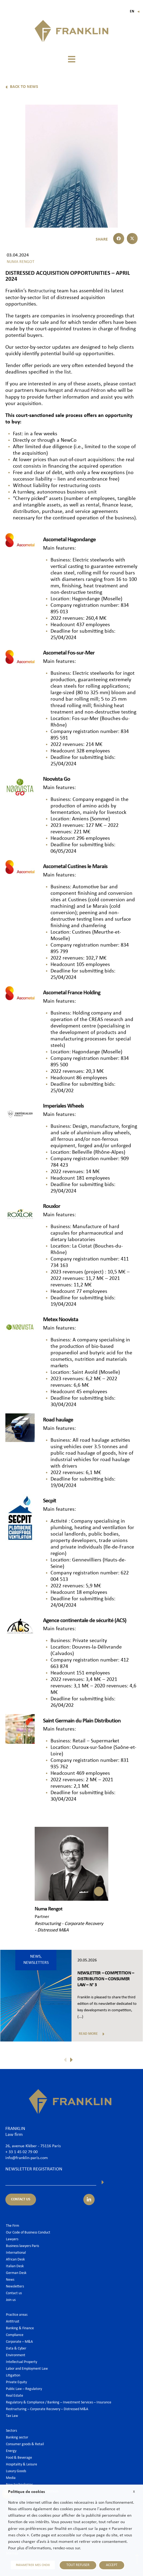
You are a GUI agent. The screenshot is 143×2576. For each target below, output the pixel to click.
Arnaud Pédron (94, 390)
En (135, 11)
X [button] (134, 2491)
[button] (71, 59)
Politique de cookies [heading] (26, 2492)
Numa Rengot (50, 390)
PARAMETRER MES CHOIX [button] (33, 2565)
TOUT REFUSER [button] (78, 2565)
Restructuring (43, 291)
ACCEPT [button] (111, 2565)
